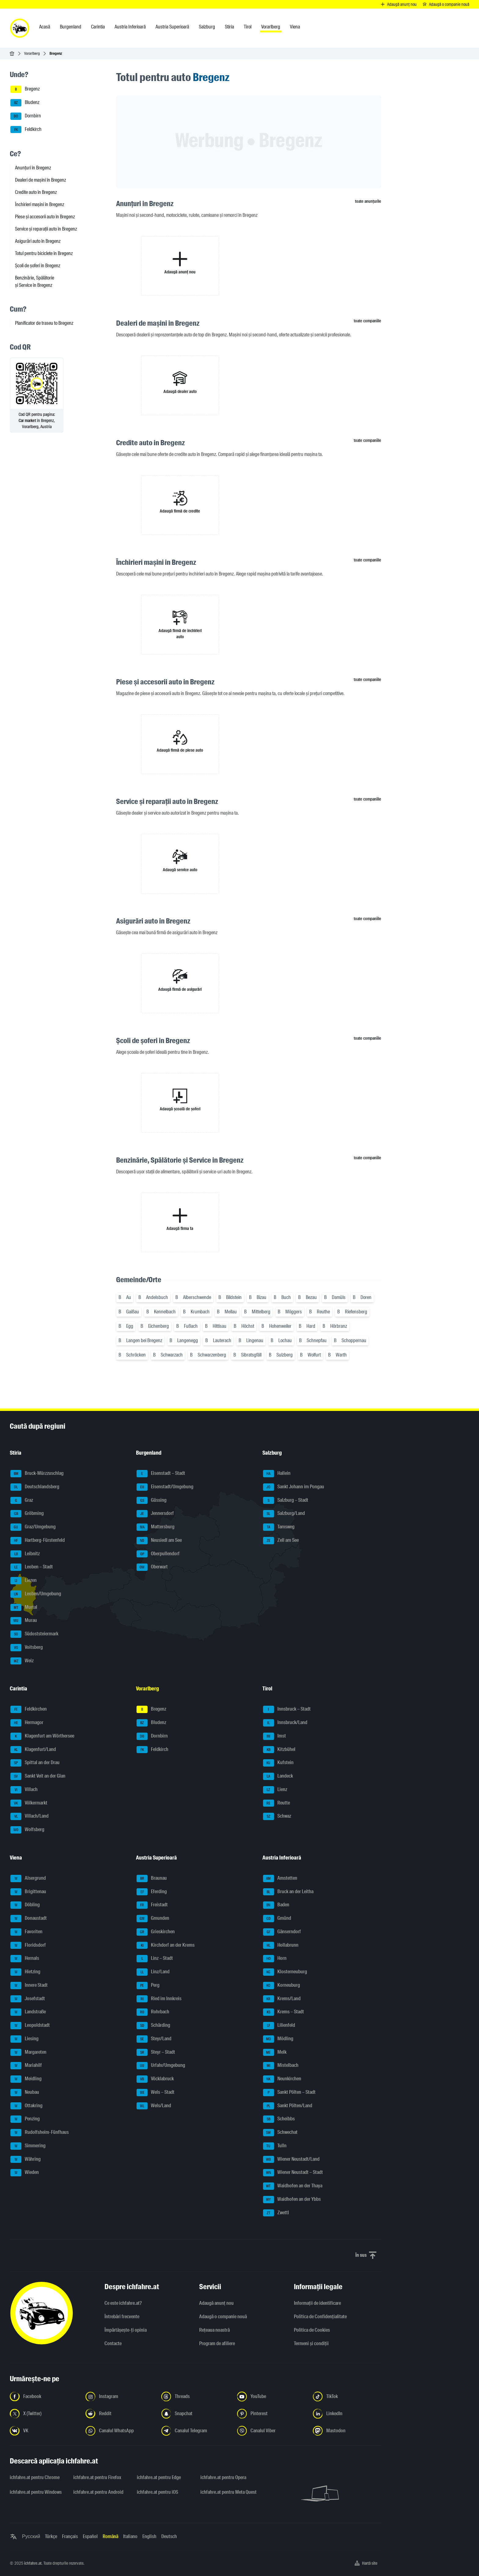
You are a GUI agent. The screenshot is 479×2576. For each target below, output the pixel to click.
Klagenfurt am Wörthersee (42, 1736)
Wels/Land (154, 2106)
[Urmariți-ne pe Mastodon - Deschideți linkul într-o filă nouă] (347, 2431)
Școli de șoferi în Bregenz (37, 265)
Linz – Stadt (155, 1958)
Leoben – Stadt (31, 1567)
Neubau (24, 2092)
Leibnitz (25, 1554)
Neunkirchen (282, 2079)
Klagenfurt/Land (33, 1749)
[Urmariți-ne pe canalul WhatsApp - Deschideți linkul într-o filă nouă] (120, 2431)
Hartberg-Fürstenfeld (37, 1540)
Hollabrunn (280, 1945)
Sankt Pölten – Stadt (289, 2092)
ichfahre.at (33, 2563)
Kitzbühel (279, 1749)
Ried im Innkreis (159, 1999)
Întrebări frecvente (121, 2316)
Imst (274, 1736)
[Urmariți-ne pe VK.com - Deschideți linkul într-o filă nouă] (44, 2431)
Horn (275, 1958)
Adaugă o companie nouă (223, 2316)
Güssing (151, 1500)
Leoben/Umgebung (35, 1594)
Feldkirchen (28, 1709)
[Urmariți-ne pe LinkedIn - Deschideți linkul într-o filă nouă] (347, 2414)
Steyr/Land (154, 2039)
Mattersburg (155, 1527)
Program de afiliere (217, 2343)
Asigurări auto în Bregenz (37, 241)
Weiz (22, 1661)
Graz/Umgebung (33, 1527)
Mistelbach (280, 2065)
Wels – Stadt (155, 2092)
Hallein (277, 1473)
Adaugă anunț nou (216, 2303)
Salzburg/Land (284, 1513)
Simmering (28, 2146)
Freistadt (152, 1905)
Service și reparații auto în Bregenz (46, 229)
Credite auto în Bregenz (36, 192)
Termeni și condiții (311, 2343)
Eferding (152, 1892)
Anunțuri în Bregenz (33, 168)
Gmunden (153, 1918)
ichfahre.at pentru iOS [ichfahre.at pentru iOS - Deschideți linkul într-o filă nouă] (157, 2492)
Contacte (113, 2343)
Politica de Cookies (312, 2330)
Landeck (278, 1776)
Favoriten (26, 1932)
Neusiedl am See (159, 1540)
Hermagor (26, 1723)
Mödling (278, 2039)
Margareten (28, 2052)
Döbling (25, 1905)
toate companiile (367, 321)
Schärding (153, 2025)
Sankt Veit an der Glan (37, 1776)
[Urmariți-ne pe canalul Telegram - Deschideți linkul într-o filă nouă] (195, 2431)
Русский (31, 2536)
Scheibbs (279, 2119)
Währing (25, 2159)
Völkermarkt (28, 1803)
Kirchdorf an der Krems (166, 1945)
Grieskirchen (156, 1932)
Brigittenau (28, 1892)
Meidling (26, 2079)
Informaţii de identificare (317, 2303)
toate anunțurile (368, 201)
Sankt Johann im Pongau (293, 1487)
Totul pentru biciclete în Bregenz (44, 253)
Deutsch (169, 2536)
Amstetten (280, 1878)
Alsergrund (28, 1878)
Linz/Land (153, 1972)
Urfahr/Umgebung (161, 2065)
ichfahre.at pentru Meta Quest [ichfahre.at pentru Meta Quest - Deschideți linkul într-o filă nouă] (228, 2492)
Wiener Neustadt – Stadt (293, 2172)
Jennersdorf (155, 1513)
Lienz (275, 1789)
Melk (275, 2052)
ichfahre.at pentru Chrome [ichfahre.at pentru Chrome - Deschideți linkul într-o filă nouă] (35, 2477)
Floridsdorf (28, 1945)
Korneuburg (281, 1985)
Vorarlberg (32, 53)
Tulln (275, 2146)
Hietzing (25, 1972)
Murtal (23, 1607)
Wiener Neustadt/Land (291, 2159)
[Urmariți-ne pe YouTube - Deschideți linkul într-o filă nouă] (271, 2396)
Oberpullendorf (158, 1554)
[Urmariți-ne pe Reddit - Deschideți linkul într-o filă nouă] (120, 2414)
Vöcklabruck (155, 2079)
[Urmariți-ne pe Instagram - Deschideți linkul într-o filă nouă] (120, 2396)
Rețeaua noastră (214, 2330)
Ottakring (26, 2106)
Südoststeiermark (34, 1634)
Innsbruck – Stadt (287, 1709)
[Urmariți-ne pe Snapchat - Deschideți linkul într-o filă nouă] (195, 2414)
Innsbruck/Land (285, 1723)
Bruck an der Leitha (288, 1892)
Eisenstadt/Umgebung (165, 1487)
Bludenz (24, 102)
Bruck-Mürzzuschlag (37, 1473)
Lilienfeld (279, 2025)
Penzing (25, 2119)
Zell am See (281, 1540)
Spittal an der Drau (35, 1763)
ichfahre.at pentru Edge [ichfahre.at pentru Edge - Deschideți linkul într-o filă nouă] (159, 2477)
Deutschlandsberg (34, 1487)
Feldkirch (26, 129)
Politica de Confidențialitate (320, 2316)
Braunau (152, 1878)
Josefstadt (27, 1999)
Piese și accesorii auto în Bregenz (45, 216)
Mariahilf (26, 2065)
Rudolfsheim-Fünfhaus (39, 2132)
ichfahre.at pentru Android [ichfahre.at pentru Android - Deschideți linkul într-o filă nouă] (98, 2492)
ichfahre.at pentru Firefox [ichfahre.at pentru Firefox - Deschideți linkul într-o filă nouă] (97, 2477)
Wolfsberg (27, 1830)
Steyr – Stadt (156, 2052)
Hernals (24, 1958)
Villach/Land (29, 1816)
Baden (276, 1905)
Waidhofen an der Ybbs (292, 2199)
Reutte (276, 1803)
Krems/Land (282, 1999)
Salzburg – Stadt (285, 1500)
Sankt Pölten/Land (287, 2106)
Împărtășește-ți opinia (125, 2330)
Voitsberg (26, 1647)
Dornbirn (25, 116)
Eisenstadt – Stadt (161, 1473)
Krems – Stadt (283, 2012)
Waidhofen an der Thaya (292, 2186)
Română (110, 2536)
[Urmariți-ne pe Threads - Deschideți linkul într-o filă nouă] (195, 2396)
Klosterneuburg (285, 1972)
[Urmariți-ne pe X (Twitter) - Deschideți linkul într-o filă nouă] (44, 2414)
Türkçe (51, 2536)
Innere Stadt (29, 1985)
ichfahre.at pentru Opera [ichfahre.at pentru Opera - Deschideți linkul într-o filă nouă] (223, 2477)
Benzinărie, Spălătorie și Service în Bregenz (34, 281)
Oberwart (152, 1567)
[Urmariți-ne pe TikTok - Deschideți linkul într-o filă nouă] (347, 2396)
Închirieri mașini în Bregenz (39, 204)
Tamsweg (278, 1527)
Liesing (24, 2039)
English (149, 2536)
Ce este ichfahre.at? (123, 2303)
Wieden (24, 2172)
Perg (148, 1985)
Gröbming (27, 1513)
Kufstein (278, 1763)
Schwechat (280, 2132)
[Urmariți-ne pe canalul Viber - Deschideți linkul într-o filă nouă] (271, 2431)
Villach (24, 1789)
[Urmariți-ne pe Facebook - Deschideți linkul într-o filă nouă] (44, 2396)
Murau (23, 1620)
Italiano (130, 2536)
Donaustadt (28, 1918)
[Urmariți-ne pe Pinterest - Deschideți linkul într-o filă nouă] (271, 2414)
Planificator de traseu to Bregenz (44, 323)
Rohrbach (153, 2012)
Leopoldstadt (30, 2025)
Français (70, 2536)
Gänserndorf (282, 1932)
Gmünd (277, 1918)
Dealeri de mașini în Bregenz (40, 180)
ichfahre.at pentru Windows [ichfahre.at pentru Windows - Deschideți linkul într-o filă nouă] (36, 2492)
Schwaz (277, 1816)
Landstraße (28, 2012)
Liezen (23, 1580)
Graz (21, 1500)
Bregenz (25, 89)
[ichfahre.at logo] (19, 28)
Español (90, 2536)
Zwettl (276, 2213)
